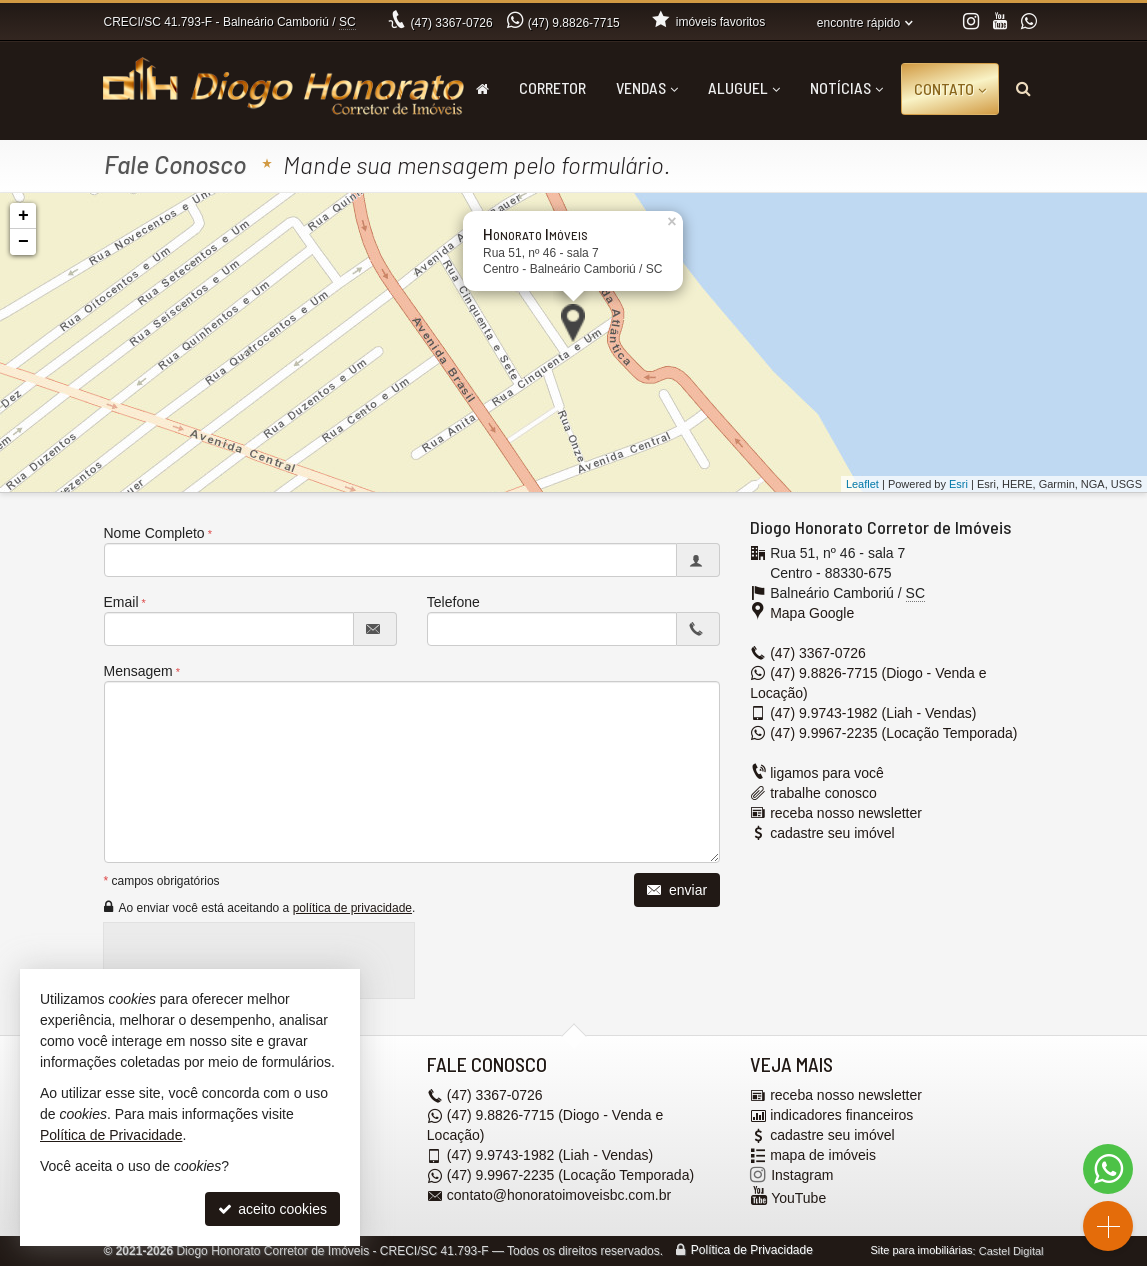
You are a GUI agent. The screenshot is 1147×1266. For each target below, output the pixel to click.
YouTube (798, 1199)
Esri (958, 484)
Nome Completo (154, 533)
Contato (950, 88)
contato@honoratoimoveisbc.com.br (559, 1196)
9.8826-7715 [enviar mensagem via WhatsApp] (574, 23)
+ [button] (23, 216)
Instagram (802, 1176)
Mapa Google (812, 613)
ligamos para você (827, 773)
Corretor (552, 87)
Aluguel (744, 87)
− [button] (23, 242)
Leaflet (862, 484)
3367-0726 (452, 23)
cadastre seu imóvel (832, 833)
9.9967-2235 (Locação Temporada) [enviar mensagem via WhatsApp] (893, 733)
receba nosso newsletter (846, 813)
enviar (677, 890)
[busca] (1023, 88)
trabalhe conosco (823, 793)
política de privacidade (352, 908)
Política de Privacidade (752, 1251)
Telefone (453, 602)
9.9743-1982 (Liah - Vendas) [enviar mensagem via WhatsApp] (873, 713)
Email (121, 602)
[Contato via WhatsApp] (1108, 1169)
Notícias (846, 87)
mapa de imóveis (823, 1156)
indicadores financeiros (841, 1116)
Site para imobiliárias (921, 1251)
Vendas (647, 87)
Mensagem (138, 671)
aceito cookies (272, 1209)
